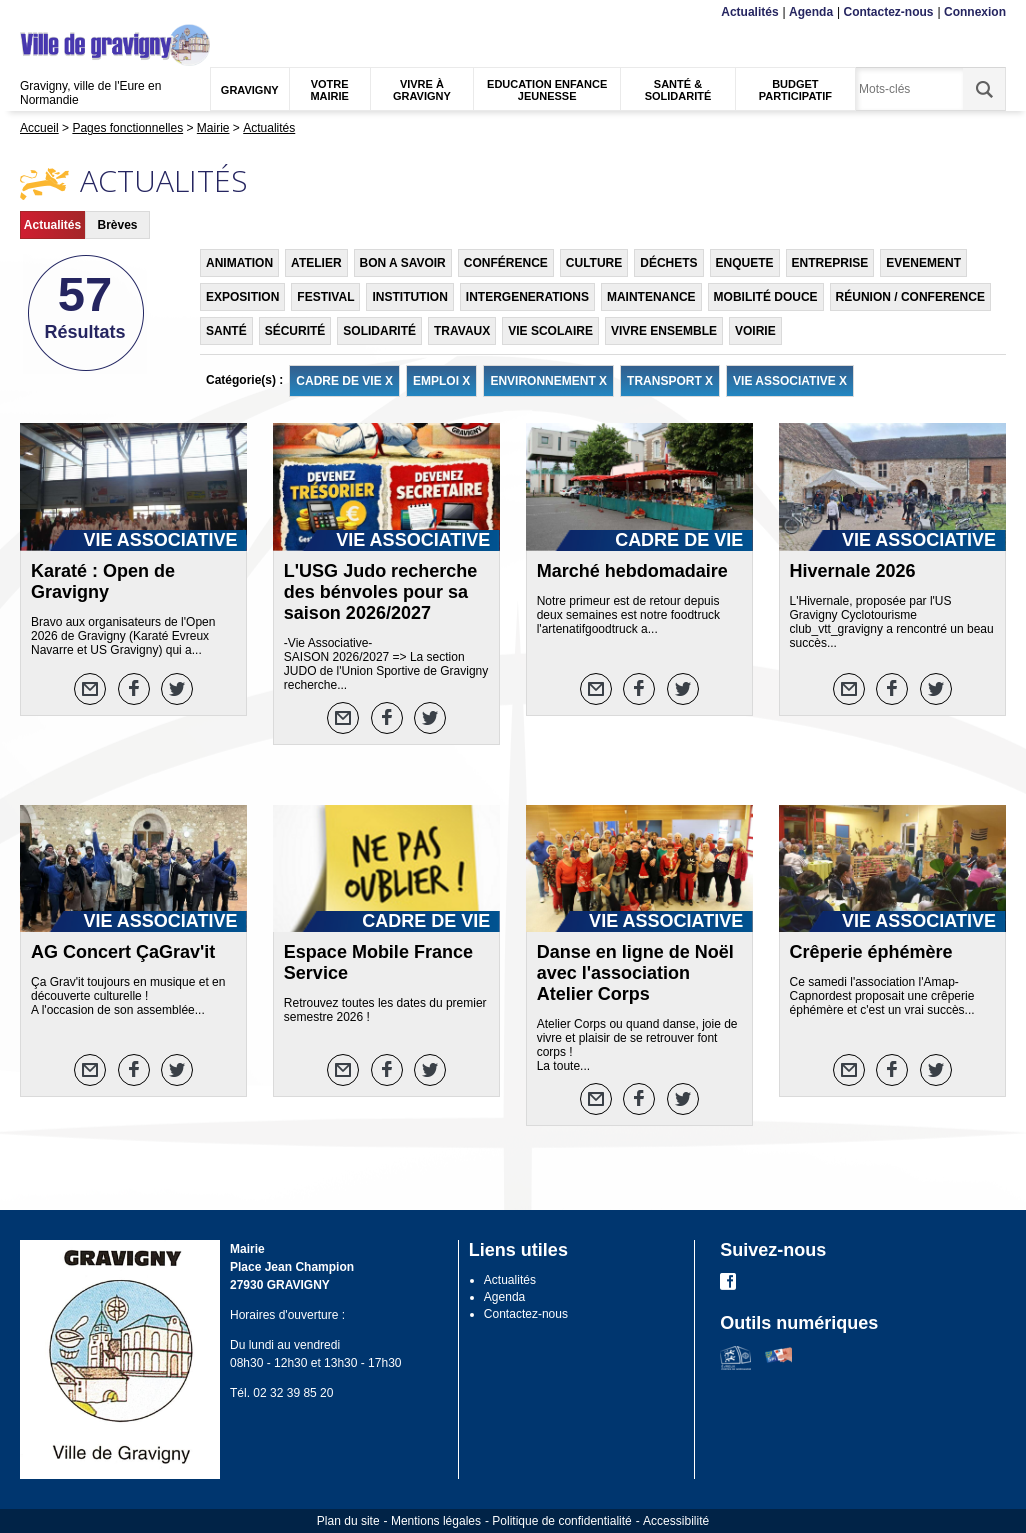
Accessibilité (676, 1521)
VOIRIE (755, 331)
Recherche (114, 12)
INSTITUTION (409, 297)
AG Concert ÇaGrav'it (123, 952)
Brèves (117, 225)
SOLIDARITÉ (379, 331)
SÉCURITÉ (295, 331)
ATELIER (316, 263)
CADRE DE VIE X (344, 381)
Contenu (67, 12)
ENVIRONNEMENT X (548, 381)
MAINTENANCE (651, 297)
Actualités (749, 12)
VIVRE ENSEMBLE (664, 331)
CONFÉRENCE (506, 263)
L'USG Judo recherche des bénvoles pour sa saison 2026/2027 (380, 592)
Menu (32, 12)
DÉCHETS (668, 263)
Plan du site (348, 1521)
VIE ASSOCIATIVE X (790, 381)
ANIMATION (239, 263)
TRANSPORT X (670, 381)
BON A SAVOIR (403, 263)
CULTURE (594, 263)
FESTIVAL (325, 297)
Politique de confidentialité (561, 1521)
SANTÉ (226, 331)
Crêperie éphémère (871, 952)
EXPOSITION (242, 297)
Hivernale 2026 (853, 571)
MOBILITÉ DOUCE (766, 297)
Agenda (811, 12)
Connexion (975, 12)
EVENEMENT (923, 263)
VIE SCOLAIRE (550, 331)
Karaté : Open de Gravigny (103, 581)
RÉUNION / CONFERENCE (910, 297)
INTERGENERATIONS (527, 297)
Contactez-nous (889, 12)
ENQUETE (745, 263)
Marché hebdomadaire (632, 571)
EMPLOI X (441, 381)
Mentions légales (436, 1521)
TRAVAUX (462, 331)
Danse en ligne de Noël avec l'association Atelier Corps (635, 973)
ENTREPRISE (830, 263)
